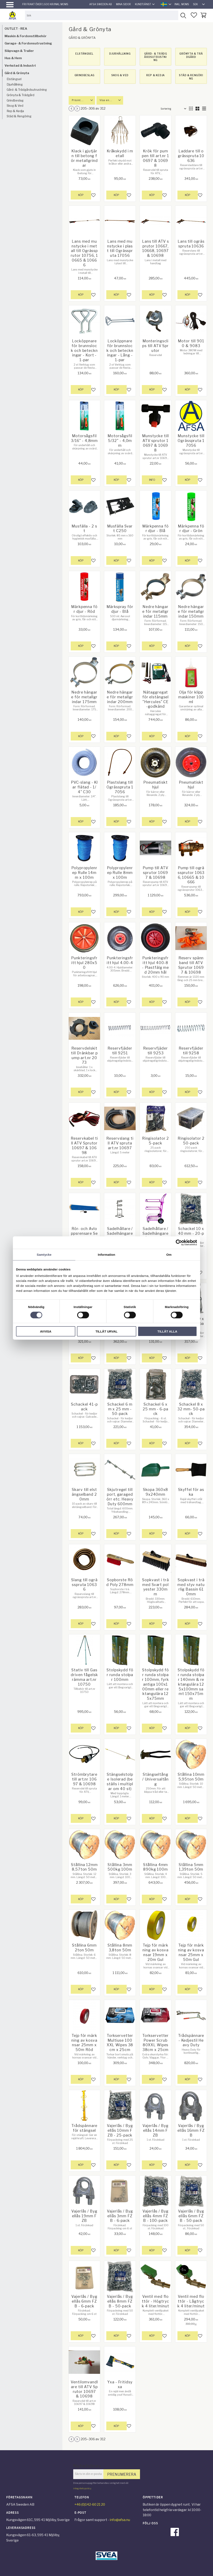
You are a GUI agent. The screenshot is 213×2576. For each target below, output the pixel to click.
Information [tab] (106, 1254)
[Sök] (183, 15)
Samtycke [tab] (44, 1254)
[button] (10, 4)
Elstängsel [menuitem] (14, 79)
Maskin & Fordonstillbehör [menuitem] (26, 36)
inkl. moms (182, 4)
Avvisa (45, 1331)
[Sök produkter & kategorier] (101, 15)
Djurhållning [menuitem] (15, 84)
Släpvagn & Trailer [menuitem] (19, 51)
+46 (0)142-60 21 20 (89, 2504)
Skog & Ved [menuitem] (15, 106)
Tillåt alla (167, 1331)
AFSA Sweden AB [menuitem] (100, 4)
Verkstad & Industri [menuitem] (20, 65)
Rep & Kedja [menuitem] (15, 111)
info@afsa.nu (120, 2520)
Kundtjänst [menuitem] (143, 4)
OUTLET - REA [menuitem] (16, 29)
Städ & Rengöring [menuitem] (19, 116)
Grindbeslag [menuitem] (15, 100)
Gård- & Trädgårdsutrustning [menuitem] (27, 90)
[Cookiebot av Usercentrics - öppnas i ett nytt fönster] (179, 1242)
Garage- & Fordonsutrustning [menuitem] (28, 43)
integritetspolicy (82, 2488)
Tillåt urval (106, 1331)
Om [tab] (168, 1254)
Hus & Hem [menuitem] (13, 58)
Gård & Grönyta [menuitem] (17, 73)
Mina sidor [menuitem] (123, 4)
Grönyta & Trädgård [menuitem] (20, 95)
